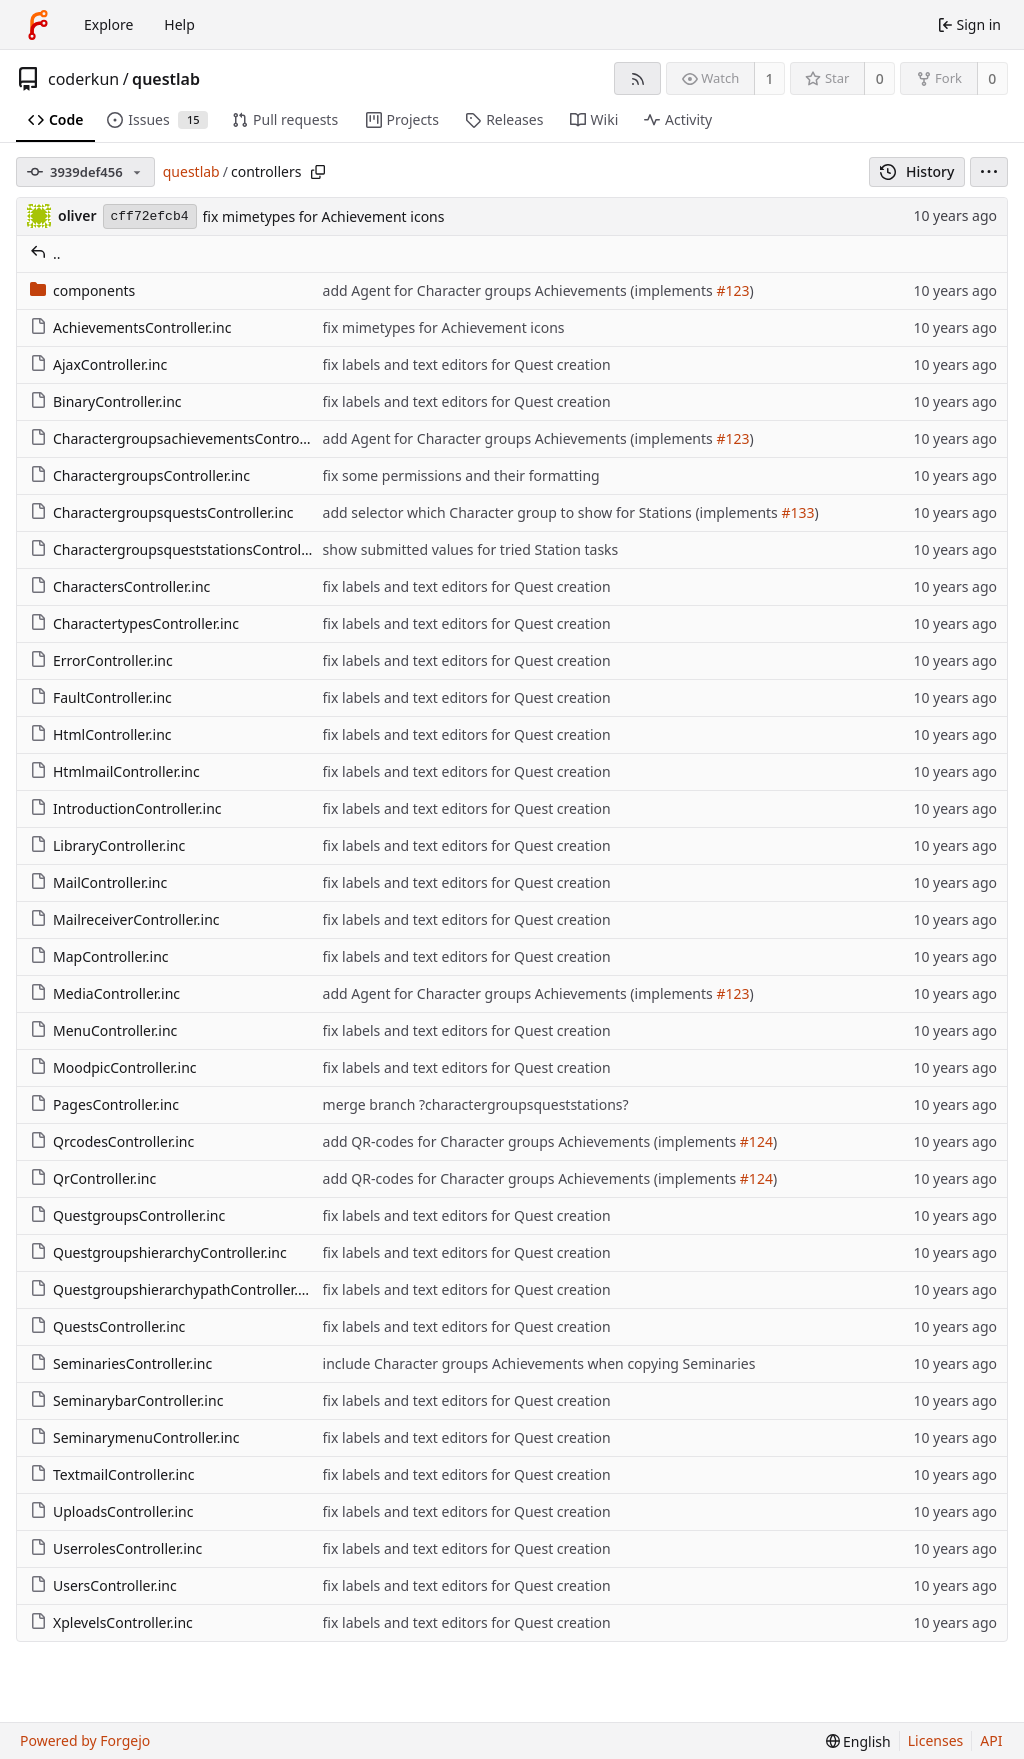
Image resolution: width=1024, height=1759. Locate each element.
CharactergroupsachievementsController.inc (185, 438)
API (991, 1740)
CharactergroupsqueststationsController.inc (184, 549)
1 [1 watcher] (770, 78)
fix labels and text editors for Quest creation (467, 364)
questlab (166, 79)
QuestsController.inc (107, 1326)
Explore (108, 24)
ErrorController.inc (101, 660)
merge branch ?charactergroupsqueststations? (476, 1104)
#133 (797, 512)
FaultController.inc (101, 697)
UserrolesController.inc (116, 1548)
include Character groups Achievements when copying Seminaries (539, 1363)
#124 (756, 1141)
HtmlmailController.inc (115, 771)
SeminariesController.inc (121, 1363)
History (917, 171)
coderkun (83, 79)
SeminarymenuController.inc (134, 1437)
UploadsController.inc (112, 1511)
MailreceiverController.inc (125, 919)
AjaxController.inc (98, 364)
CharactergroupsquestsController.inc (162, 512)
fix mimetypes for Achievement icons (324, 216)
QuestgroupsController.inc (127, 1215)
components (82, 290)
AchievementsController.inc (130, 327)
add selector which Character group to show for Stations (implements (552, 512)
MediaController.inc (105, 993)
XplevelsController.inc (111, 1622)
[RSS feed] (637, 78)
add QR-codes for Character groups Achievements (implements (531, 1141)
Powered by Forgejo (85, 1740)
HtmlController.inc (101, 734)
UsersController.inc (103, 1585)
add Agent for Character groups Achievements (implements (520, 290)
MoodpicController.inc (113, 1067)
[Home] (38, 25)
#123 (732, 290)
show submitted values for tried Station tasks (471, 549)
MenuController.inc (103, 1030)
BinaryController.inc (106, 401)
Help (179, 24)
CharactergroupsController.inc (140, 475)
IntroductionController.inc (126, 808)
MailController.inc (98, 882)
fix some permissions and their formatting (461, 475)
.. (45, 253)
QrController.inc (93, 1178)
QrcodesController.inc (112, 1141)
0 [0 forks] (992, 78)
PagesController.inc (104, 1104)
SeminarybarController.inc (126, 1400)
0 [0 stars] (880, 78)
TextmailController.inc (112, 1474)
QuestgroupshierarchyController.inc (158, 1252)
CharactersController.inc (120, 586)
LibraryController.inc (107, 845)
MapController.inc (99, 956)
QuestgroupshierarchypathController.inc (173, 1289)
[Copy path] (318, 172)
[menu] (989, 172)
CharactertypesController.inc (134, 623)
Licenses (936, 1740)
